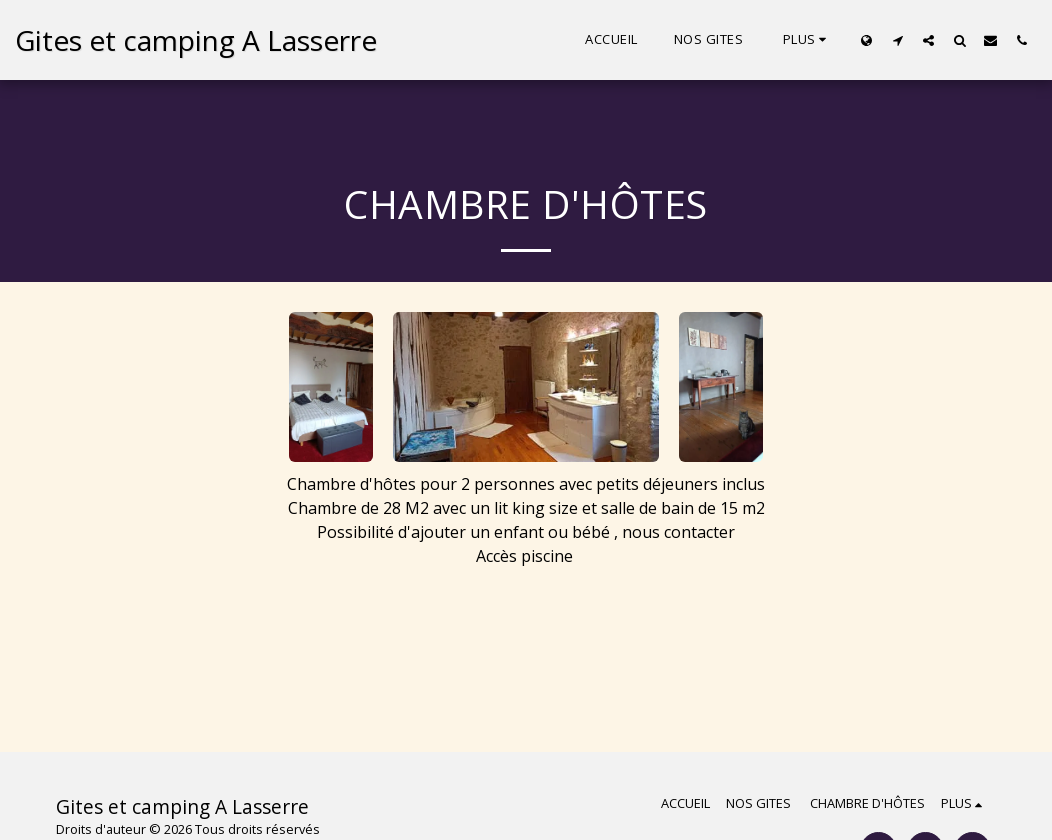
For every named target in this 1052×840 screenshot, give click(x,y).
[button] (897, 40)
